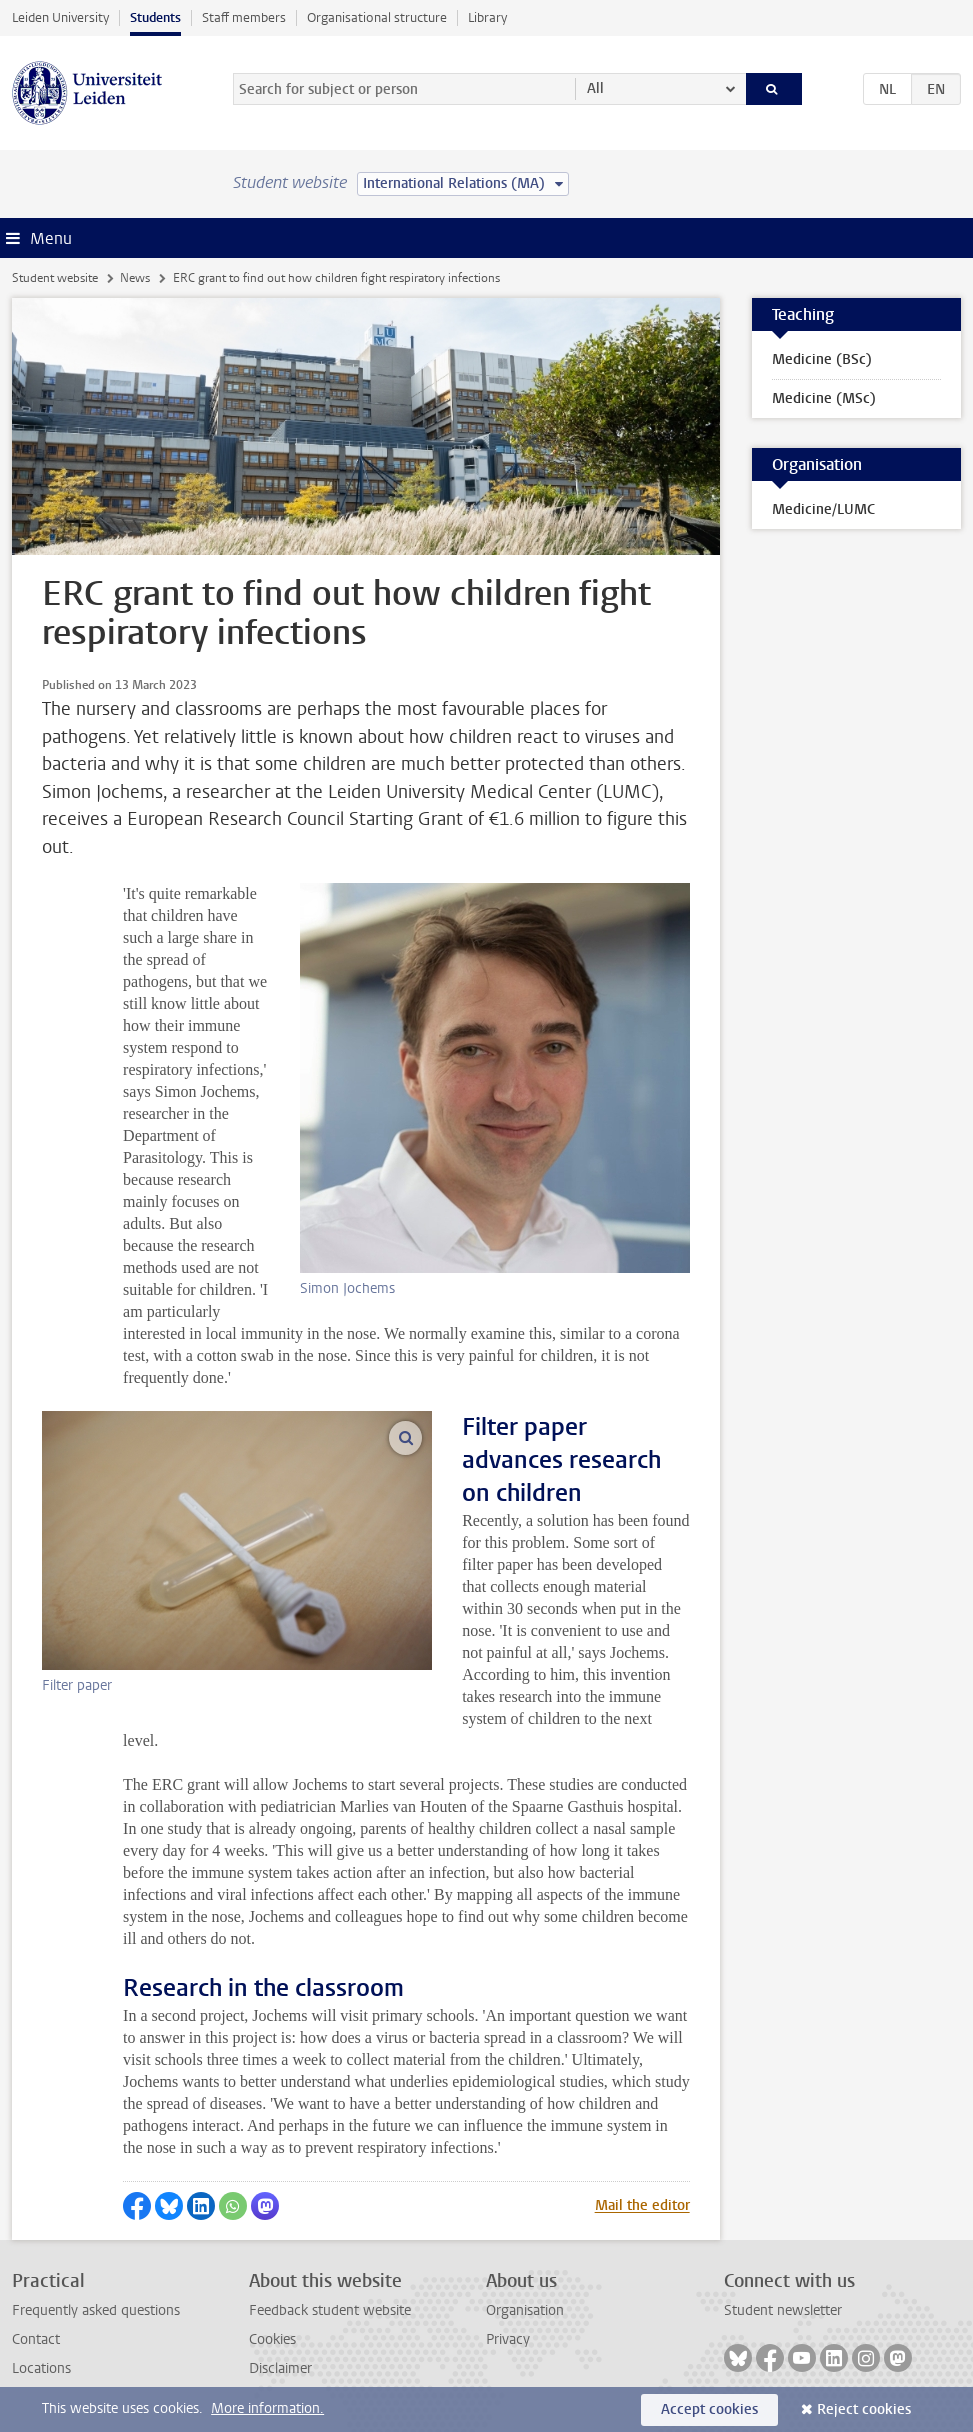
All (595, 88)
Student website (55, 278)
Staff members (244, 17)
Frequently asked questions (96, 2310)
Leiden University (60, 17)
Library (487, 17)
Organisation (525, 2310)
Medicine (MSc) (824, 398)
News (135, 278)
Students (155, 17)
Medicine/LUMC (823, 509)
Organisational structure (377, 17)
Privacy (508, 2339)
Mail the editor (642, 2205)
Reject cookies (864, 2409)
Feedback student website (330, 2310)
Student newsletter (783, 2310)
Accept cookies (709, 2409)
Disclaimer (280, 2368)
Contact (36, 2339)
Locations (41, 2368)
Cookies (272, 2339)
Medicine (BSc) (822, 359)
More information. (267, 2408)
